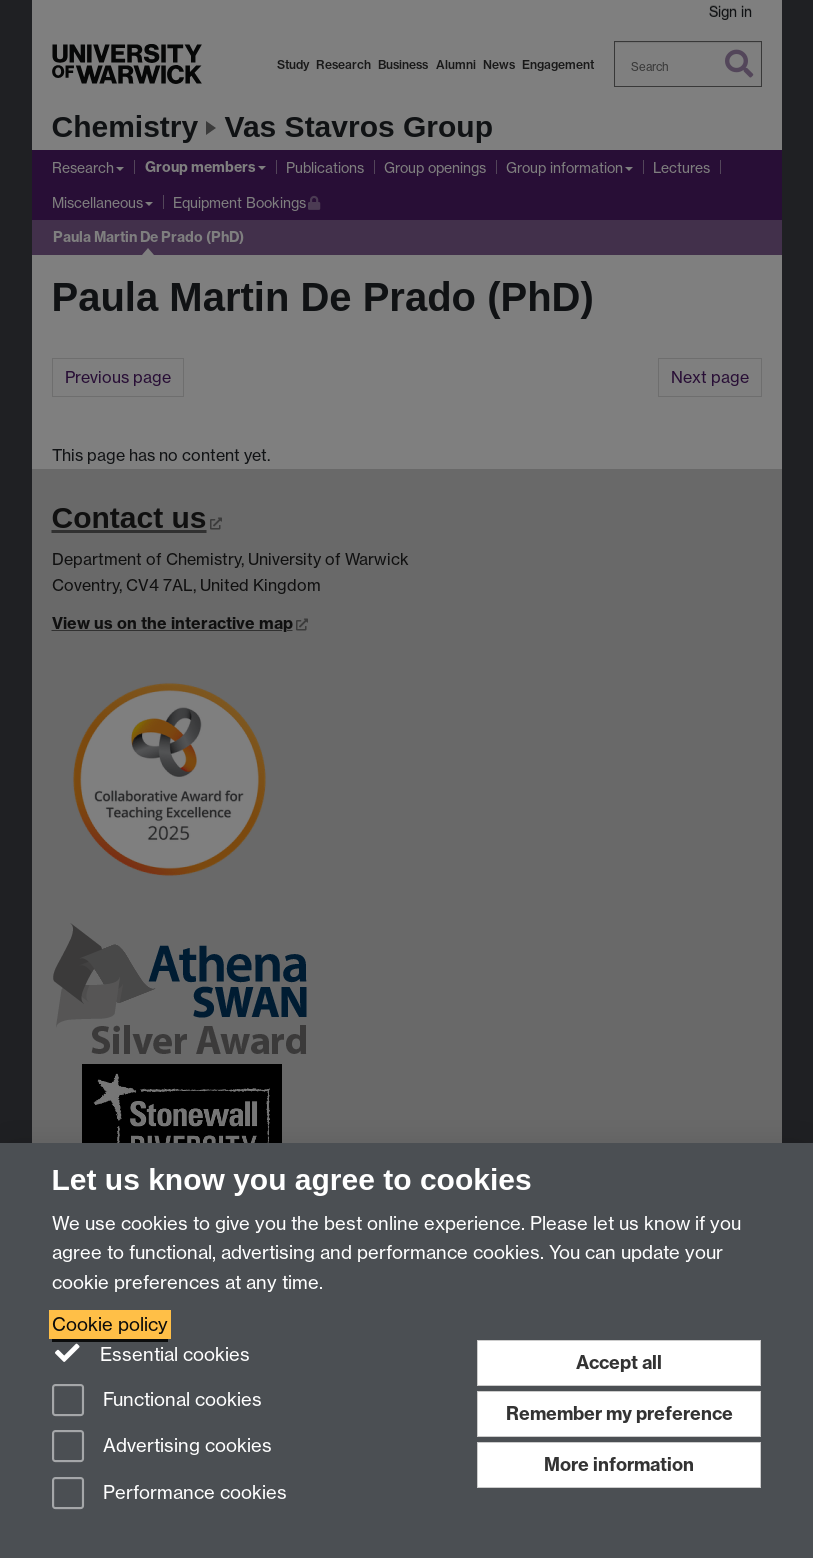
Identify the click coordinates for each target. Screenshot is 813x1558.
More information (619, 1464)
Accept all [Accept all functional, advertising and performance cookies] (619, 1362)
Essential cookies (151, 1353)
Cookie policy (110, 1324)
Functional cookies (157, 1401)
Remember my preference (619, 1413)
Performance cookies (169, 1494)
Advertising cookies (162, 1447)
